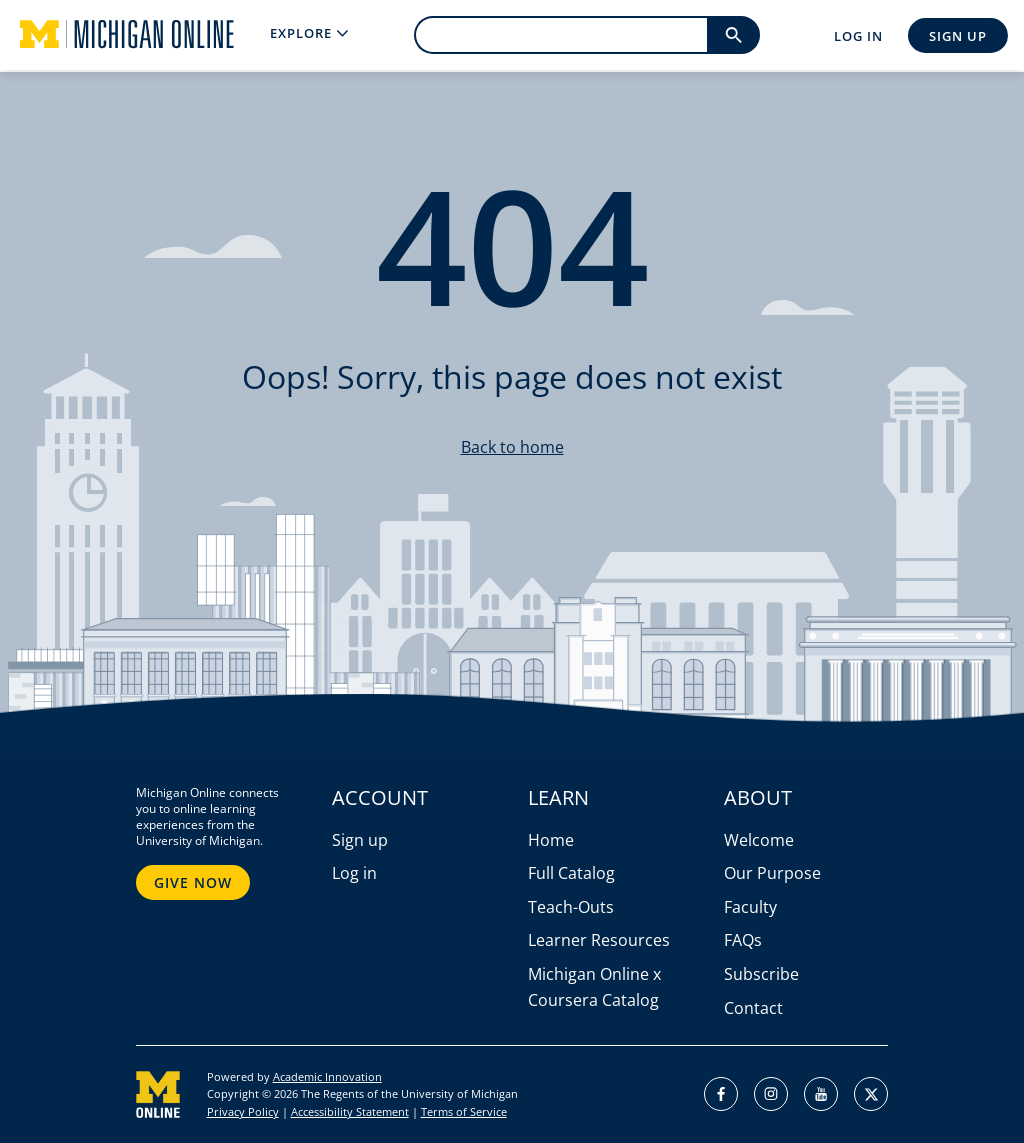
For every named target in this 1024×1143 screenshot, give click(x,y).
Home (551, 840)
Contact (753, 1008)
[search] (560, 35)
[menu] (309, 33)
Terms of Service (464, 1111)
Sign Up (958, 36)
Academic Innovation (327, 1076)
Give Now (193, 882)
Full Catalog (571, 873)
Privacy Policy (243, 1111)
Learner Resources (599, 940)
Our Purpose (772, 873)
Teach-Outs (571, 907)
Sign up (360, 840)
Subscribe (761, 974)
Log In (858, 36)
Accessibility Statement (350, 1111)
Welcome (759, 840)
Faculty (750, 907)
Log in (354, 873)
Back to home (512, 447)
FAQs (743, 940)
